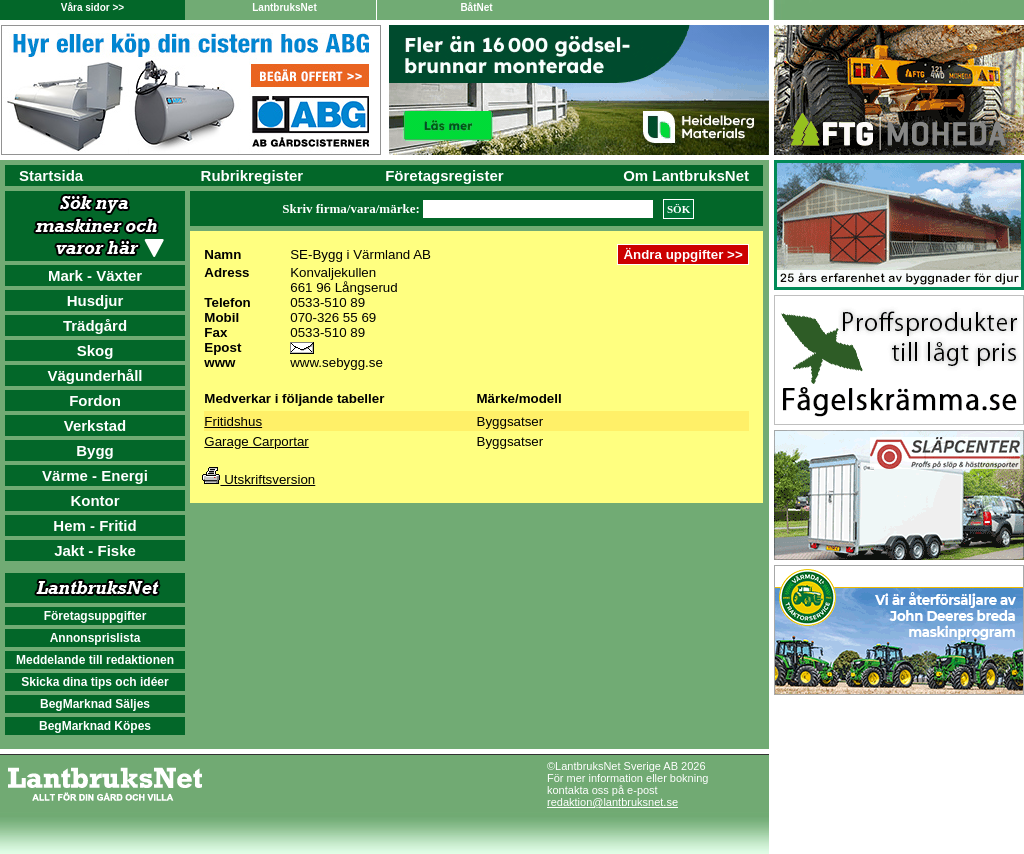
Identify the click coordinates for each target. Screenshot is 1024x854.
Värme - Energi (95, 475)
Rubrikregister (252, 175)
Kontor (94, 500)
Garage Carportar (256, 441)
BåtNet (476, 7)
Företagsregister (444, 175)
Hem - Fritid (94, 525)
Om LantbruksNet (686, 175)
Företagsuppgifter (95, 616)
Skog (95, 350)
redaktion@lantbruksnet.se (612, 802)
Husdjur (95, 300)
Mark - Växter (95, 275)
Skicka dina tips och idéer (94, 682)
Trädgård (95, 325)
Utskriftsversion (258, 479)
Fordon (95, 400)
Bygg (95, 450)
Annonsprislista (95, 638)
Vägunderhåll (94, 375)
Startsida (51, 175)
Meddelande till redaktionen (95, 660)
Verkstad (95, 425)
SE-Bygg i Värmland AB (360, 254)
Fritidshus (233, 421)
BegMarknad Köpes (95, 726)
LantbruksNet (284, 7)
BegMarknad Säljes (95, 704)
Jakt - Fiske (95, 550)
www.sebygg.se (336, 362)
